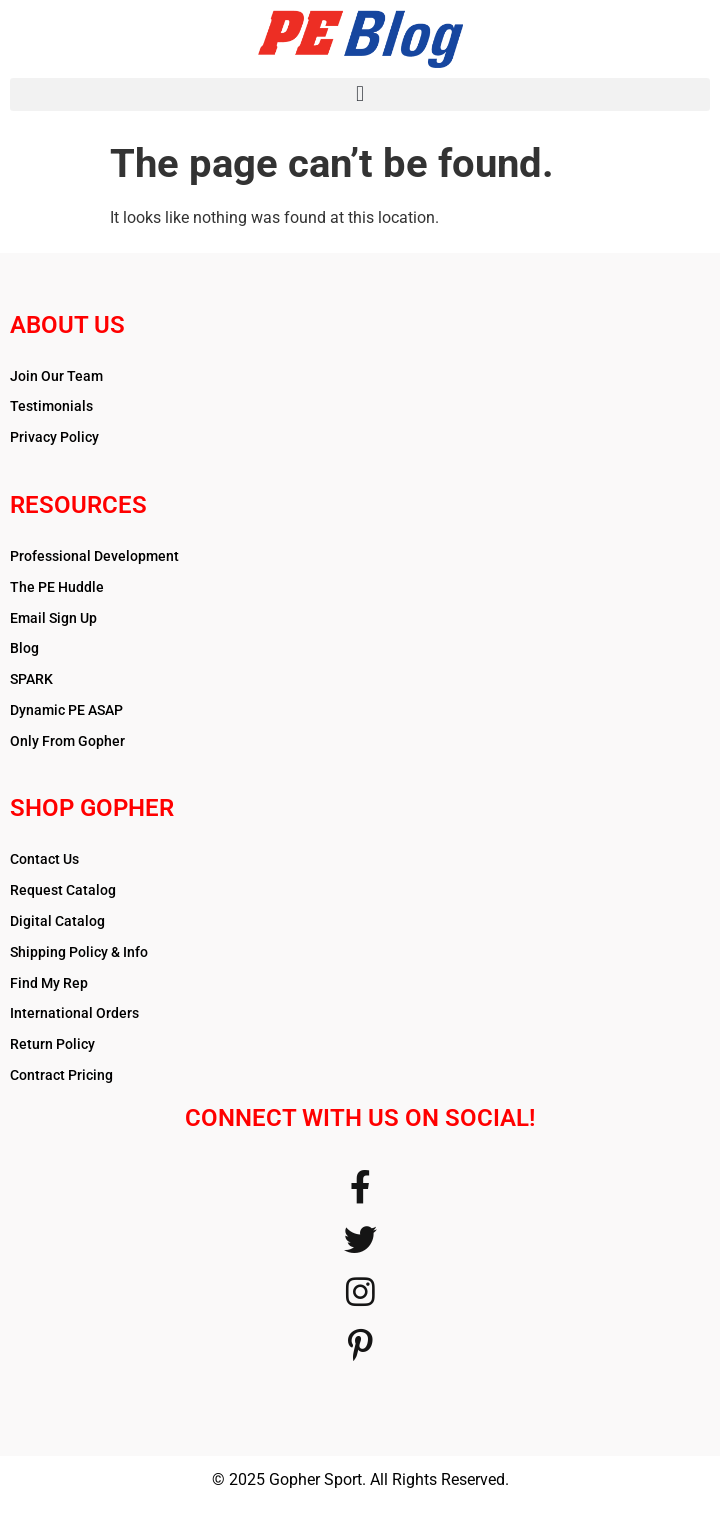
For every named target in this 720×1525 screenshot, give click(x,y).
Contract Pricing (61, 1075)
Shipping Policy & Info (79, 952)
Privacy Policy (54, 437)
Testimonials (51, 406)
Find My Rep (49, 983)
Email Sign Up (53, 618)
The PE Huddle (57, 587)
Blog (24, 648)
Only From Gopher (67, 741)
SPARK (31, 679)
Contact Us (44, 859)
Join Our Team (56, 376)
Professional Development (94, 556)
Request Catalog (63, 890)
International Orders (74, 1013)
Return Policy (52, 1044)
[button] (360, 94)
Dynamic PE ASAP (66, 710)
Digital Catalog (57, 921)
